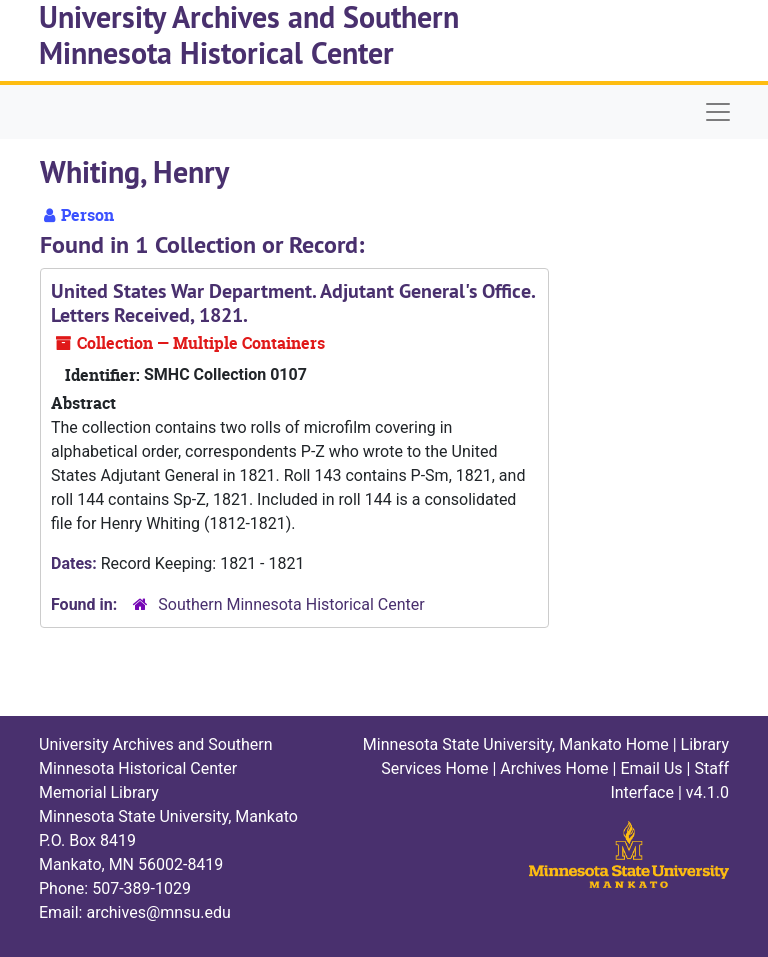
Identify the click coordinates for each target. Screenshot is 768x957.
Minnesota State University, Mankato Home (516, 744)
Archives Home (554, 768)
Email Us (651, 768)
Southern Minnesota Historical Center (291, 604)
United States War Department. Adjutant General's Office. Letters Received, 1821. (293, 303)
